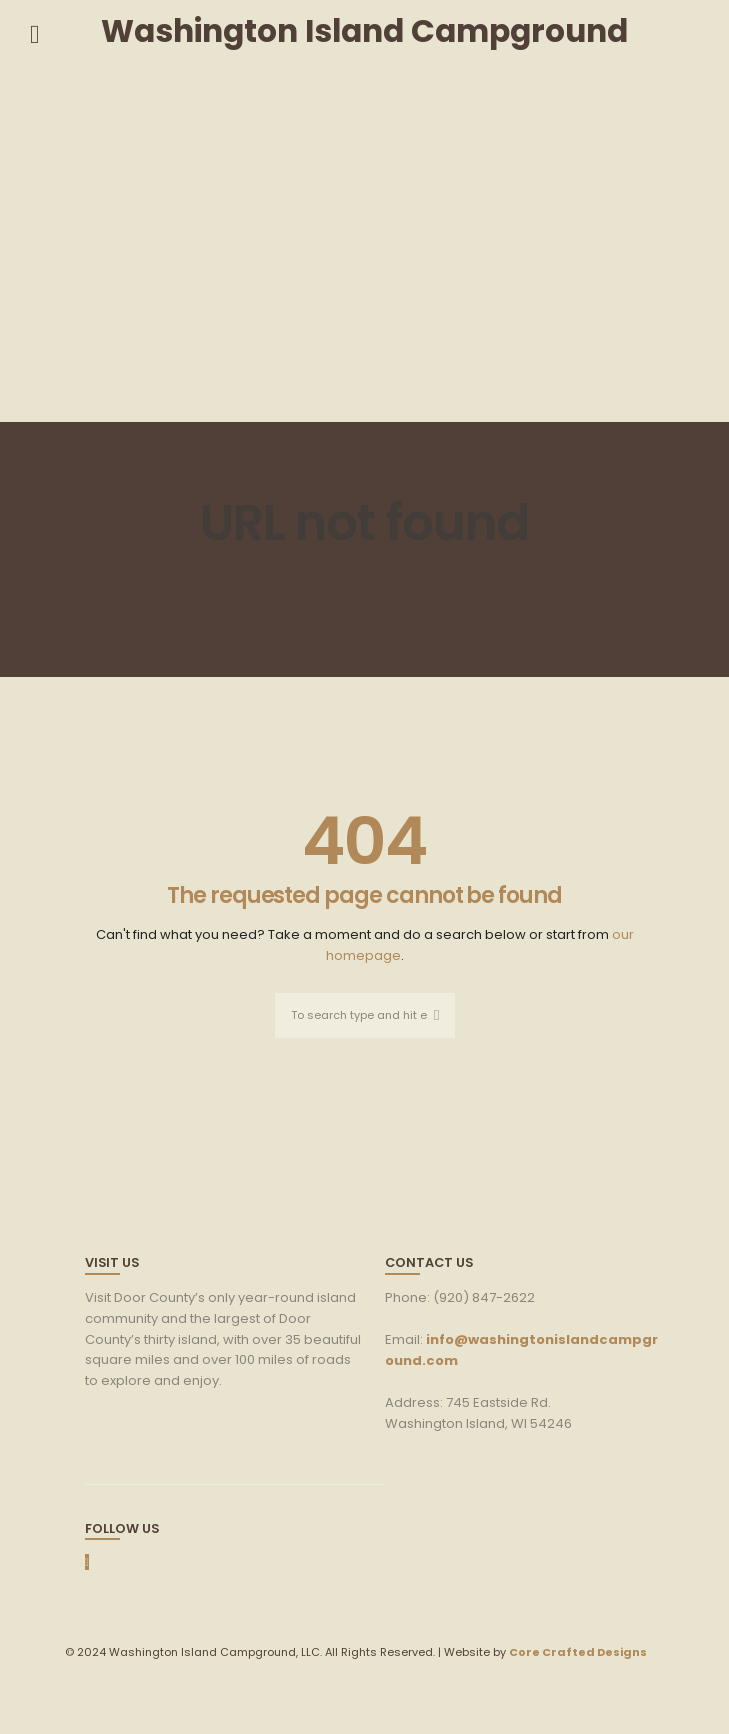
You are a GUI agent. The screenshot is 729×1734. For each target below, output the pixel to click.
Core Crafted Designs (578, 1652)
